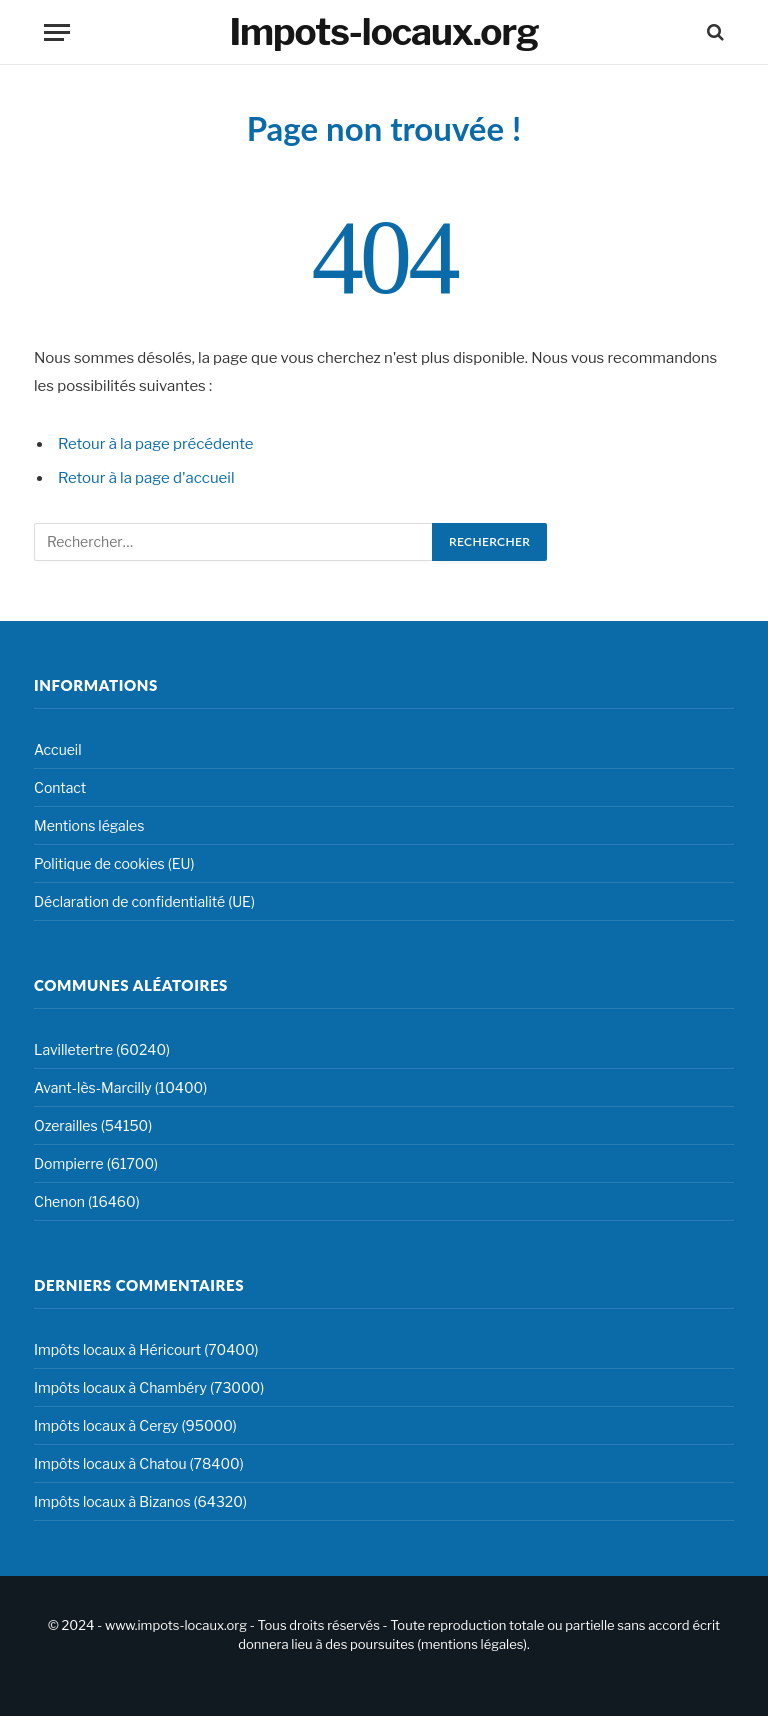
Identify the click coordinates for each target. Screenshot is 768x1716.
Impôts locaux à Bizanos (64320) (140, 1501)
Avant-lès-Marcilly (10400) (120, 1087)
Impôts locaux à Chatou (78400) (139, 1463)
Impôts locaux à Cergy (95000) (135, 1425)
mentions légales (472, 1644)
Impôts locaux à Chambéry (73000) (149, 1387)
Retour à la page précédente (156, 444)
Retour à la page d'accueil (146, 478)
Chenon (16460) (87, 1201)
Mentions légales (89, 825)
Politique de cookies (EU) (114, 863)
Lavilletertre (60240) (102, 1049)
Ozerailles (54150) (93, 1125)
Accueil (58, 749)
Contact (60, 787)
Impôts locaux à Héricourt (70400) (146, 1349)
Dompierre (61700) (96, 1163)
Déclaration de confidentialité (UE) (144, 901)
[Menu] (57, 32)
